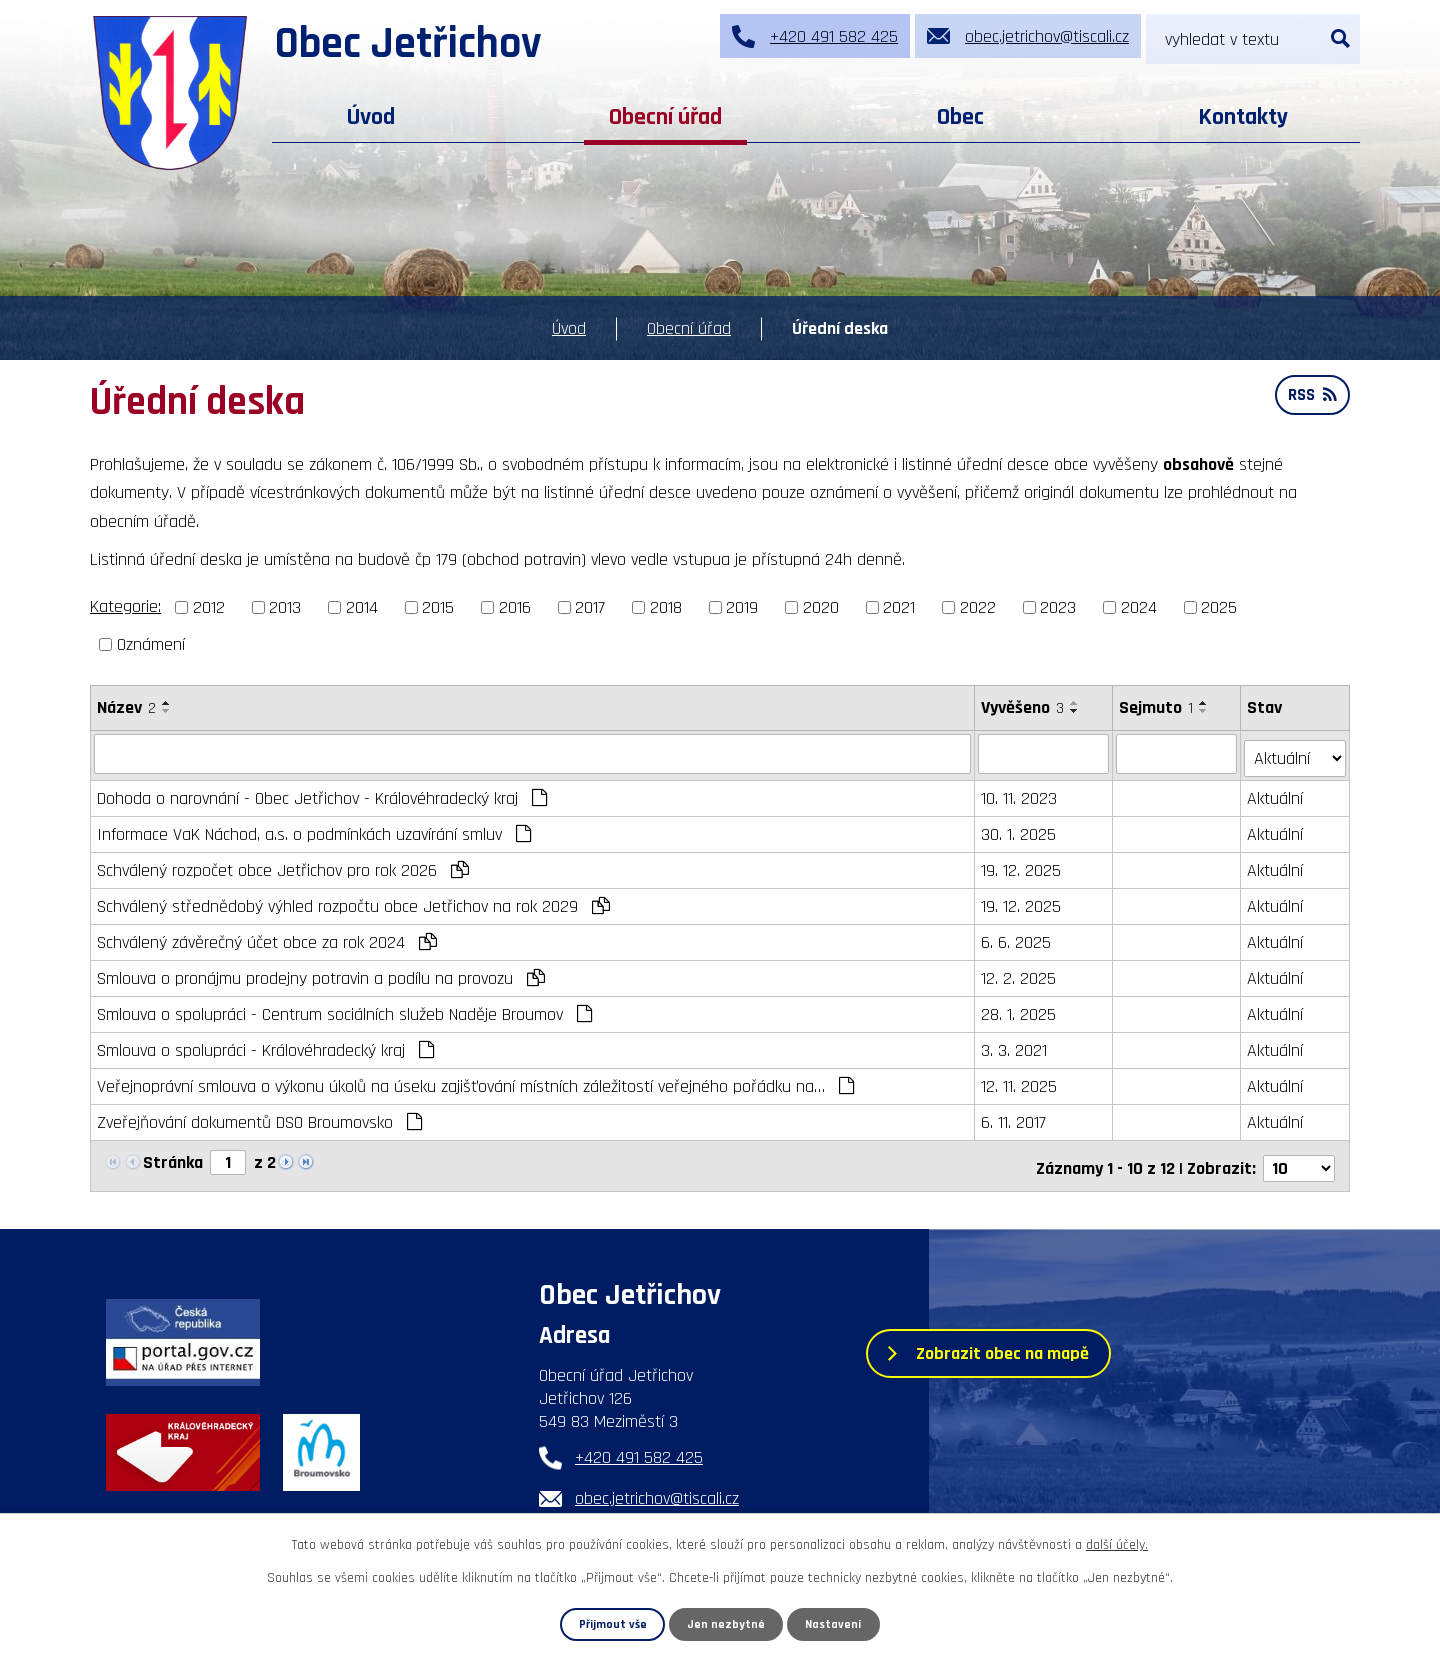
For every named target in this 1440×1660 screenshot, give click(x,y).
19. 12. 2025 (1022, 865)
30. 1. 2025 (1019, 829)
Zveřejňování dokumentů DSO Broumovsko (259, 1117)
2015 (438, 607)
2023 (1058, 607)
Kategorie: (125, 606)
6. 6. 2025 (1017, 937)
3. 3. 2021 (1015, 1045)
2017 (590, 607)
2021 (899, 607)
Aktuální (1276, 793)
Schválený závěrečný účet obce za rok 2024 (267, 937)
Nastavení (834, 1624)
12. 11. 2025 (1020, 1081)
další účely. (1117, 1545)
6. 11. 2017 (1014, 1117)
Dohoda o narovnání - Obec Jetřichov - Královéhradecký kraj (322, 793)
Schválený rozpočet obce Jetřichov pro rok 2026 (283, 865)
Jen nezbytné (727, 1624)
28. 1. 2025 (1019, 1009)
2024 (1139, 607)
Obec (960, 117)
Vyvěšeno (1023, 707)
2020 (821, 607)
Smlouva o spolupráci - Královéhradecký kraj (265, 1045)
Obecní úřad (665, 117)
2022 (978, 607)
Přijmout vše (612, 1624)
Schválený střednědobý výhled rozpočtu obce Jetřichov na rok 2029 (353, 901)
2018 (666, 607)
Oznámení (151, 644)
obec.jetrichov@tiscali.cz (657, 1489)
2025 (1219, 607)
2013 (285, 607)
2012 (209, 607)
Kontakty (1243, 117)
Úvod (371, 117)
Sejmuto (1157, 707)
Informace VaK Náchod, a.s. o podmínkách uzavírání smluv (314, 829)
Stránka (173, 1157)
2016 (515, 607)
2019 (742, 607)
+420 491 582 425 (639, 1448)
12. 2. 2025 (1019, 973)
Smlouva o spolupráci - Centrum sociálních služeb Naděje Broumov (344, 1009)
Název (126, 707)
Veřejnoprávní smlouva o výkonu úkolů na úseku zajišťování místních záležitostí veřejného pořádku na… (475, 1081)
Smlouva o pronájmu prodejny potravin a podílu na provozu (321, 973)
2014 (362, 607)
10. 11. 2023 (1020, 793)
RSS (1310, 398)
